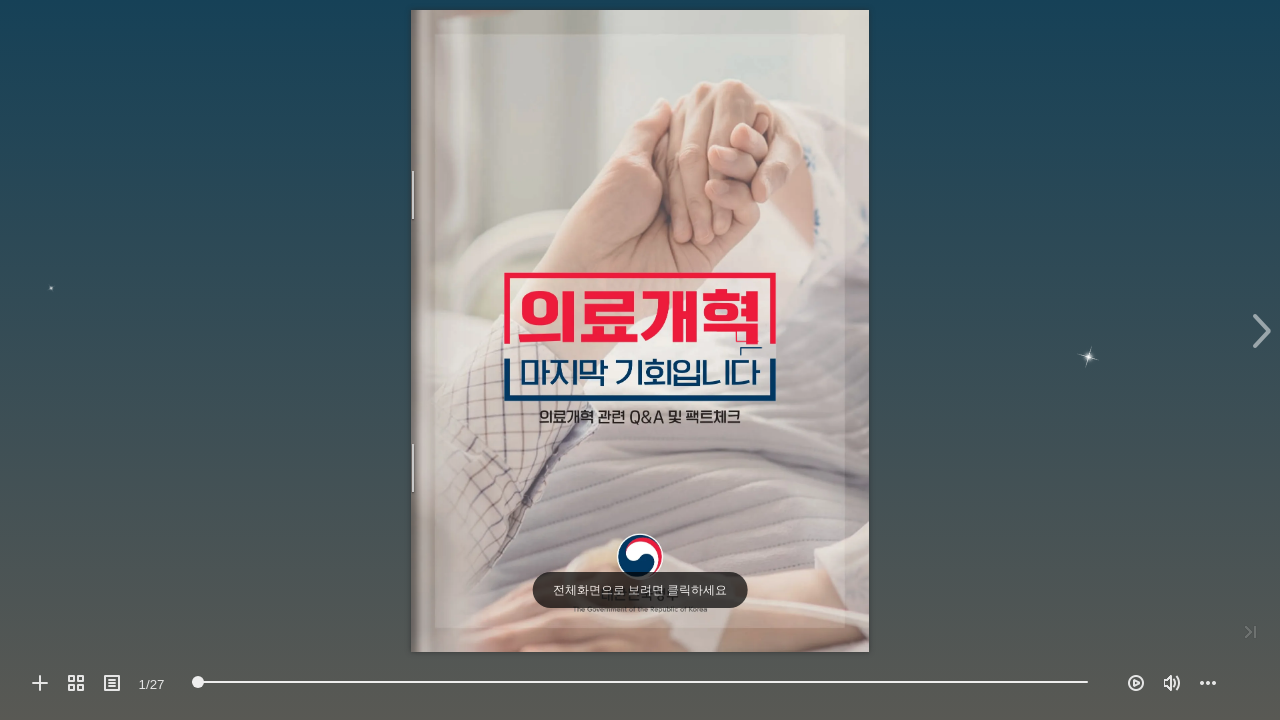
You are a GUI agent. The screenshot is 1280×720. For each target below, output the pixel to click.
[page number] (151, 684)
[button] (40, 683)
